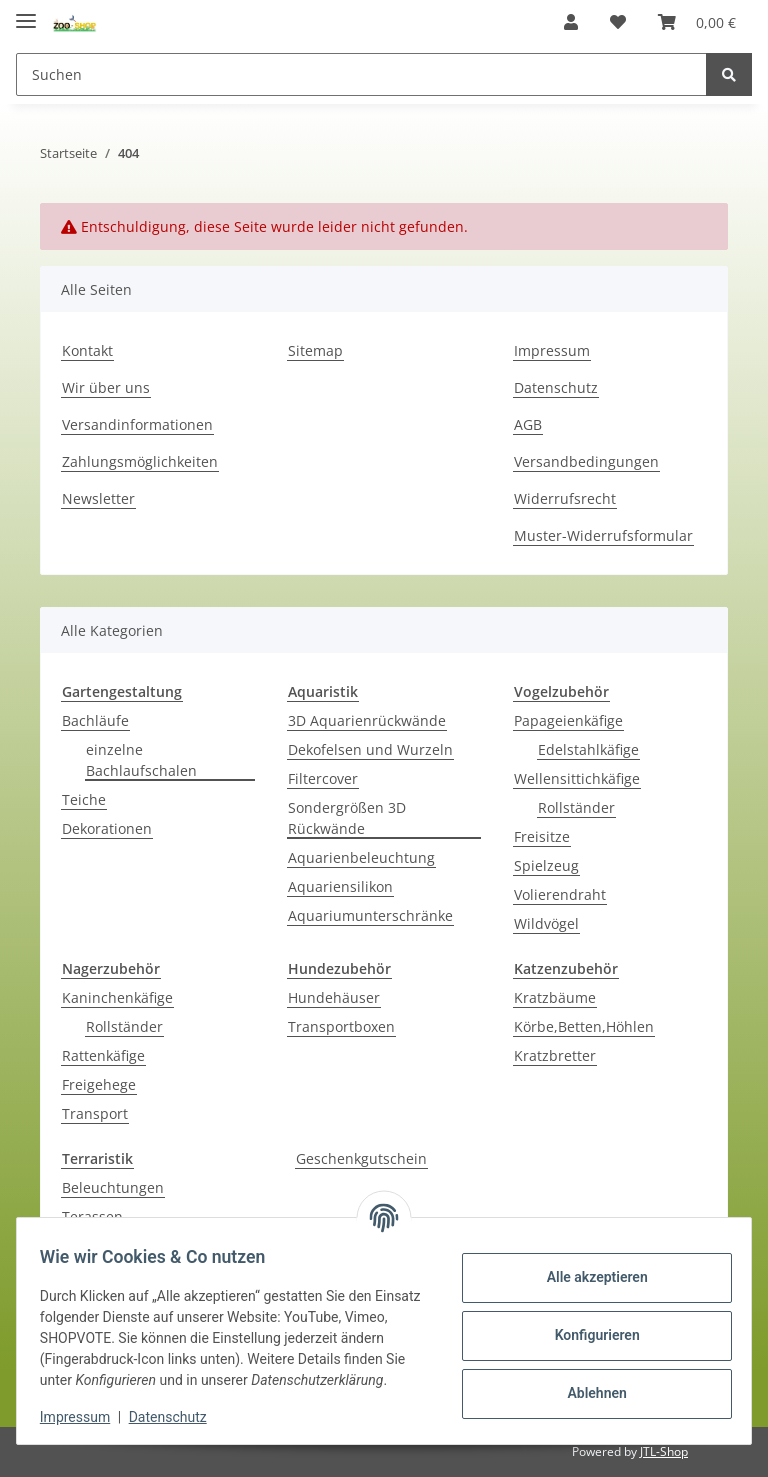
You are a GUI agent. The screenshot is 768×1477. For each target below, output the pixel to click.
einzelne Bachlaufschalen (141, 760)
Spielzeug (546, 865)
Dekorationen (107, 828)
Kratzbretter (555, 1055)
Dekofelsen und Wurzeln (370, 749)
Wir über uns (106, 387)
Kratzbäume (555, 997)
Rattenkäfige (103, 1055)
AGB (528, 424)
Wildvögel (546, 923)
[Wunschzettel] (618, 22)
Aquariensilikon (340, 886)
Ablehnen (587, 1383)
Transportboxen (341, 1026)
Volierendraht (560, 894)
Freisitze (542, 836)
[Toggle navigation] (26, 12)
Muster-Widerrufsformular (603, 535)
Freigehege (99, 1084)
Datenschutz (556, 387)
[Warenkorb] (697, 22)
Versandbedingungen (586, 461)
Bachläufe (95, 720)
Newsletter (98, 498)
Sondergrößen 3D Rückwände (347, 818)
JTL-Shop (664, 1451)
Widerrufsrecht (565, 498)
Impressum (552, 350)
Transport (95, 1113)
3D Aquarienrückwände (367, 720)
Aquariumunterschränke (370, 915)
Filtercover (323, 778)
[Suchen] (361, 74)
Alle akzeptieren (587, 1267)
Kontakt (87, 350)
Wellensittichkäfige (577, 778)
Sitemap (315, 350)
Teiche (84, 799)
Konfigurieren (587, 1325)
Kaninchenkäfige (117, 997)
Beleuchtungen (113, 1187)
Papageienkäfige (568, 720)
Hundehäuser (334, 997)
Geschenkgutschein (361, 1158)
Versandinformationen (137, 424)
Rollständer (576, 807)
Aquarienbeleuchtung (361, 857)
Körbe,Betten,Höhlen (584, 1026)
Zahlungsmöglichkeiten (140, 461)
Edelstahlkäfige (588, 749)
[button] (571, 22)
